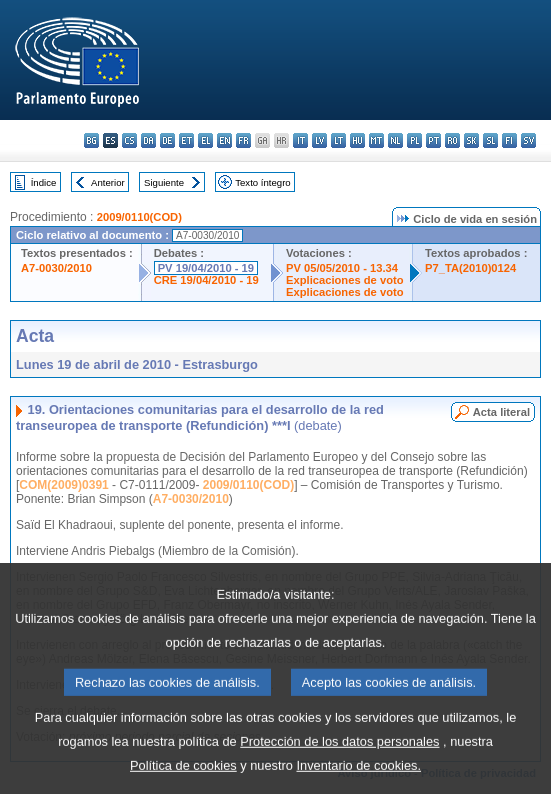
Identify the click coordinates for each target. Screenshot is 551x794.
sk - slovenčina (471, 140)
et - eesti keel (186, 140)
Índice (44, 182)
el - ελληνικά (205, 140)
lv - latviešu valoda (319, 140)
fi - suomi (509, 140)
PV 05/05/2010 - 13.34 (342, 268)
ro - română (452, 140)
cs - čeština (129, 140)
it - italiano (300, 140)
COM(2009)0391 (63, 485)
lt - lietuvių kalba (338, 140)
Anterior (108, 182)
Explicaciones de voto (345, 280)
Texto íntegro (262, 182)
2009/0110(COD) (139, 217)
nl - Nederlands (395, 140)
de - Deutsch (167, 140)
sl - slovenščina (490, 140)
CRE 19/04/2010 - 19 (206, 280)
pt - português (433, 140)
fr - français (243, 140)
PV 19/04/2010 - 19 (206, 268)
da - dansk (148, 140)
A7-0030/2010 (56, 268)
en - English (224, 140)
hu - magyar (357, 140)
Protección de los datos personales (339, 764)
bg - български (91, 140)
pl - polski (414, 140)
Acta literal (501, 412)
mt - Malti (376, 140)
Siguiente (164, 182)
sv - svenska (528, 140)
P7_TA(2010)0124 (470, 268)
